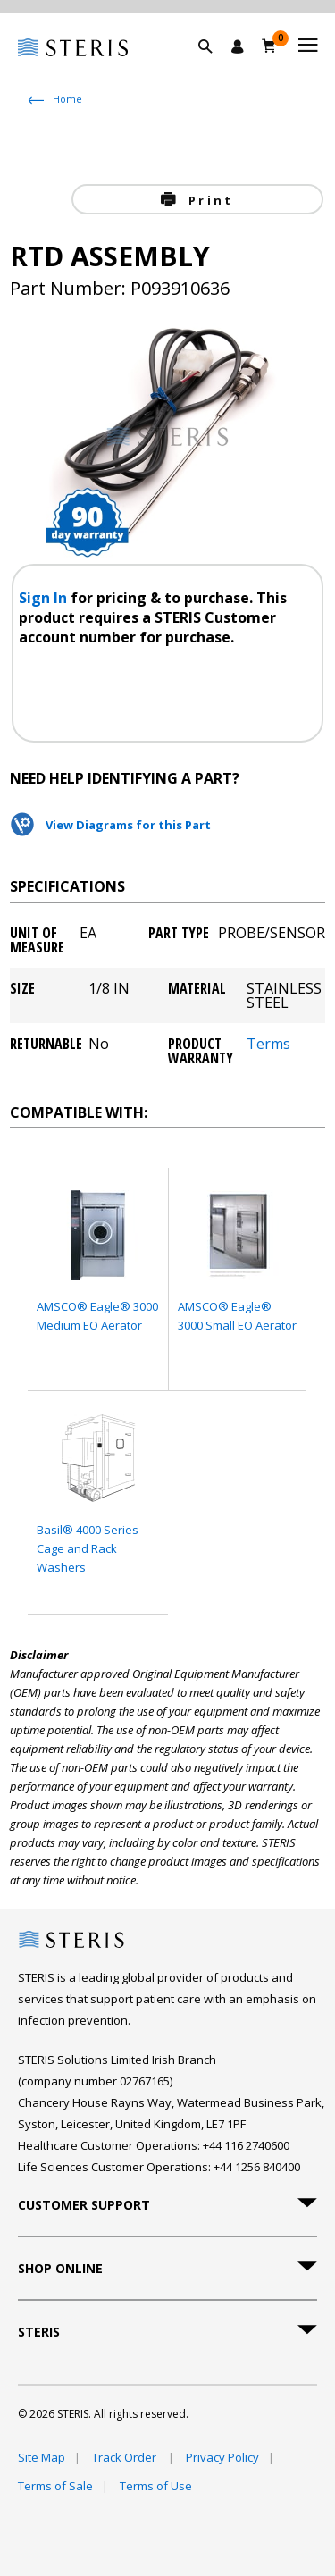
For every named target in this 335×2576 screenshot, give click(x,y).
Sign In (45, 598)
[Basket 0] (269, 46)
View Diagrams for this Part (128, 825)
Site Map (41, 2457)
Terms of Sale (55, 2486)
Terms (268, 1044)
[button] (214, 67)
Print (208, 200)
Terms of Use (156, 2486)
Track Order (125, 2457)
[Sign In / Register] (237, 46)
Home (67, 98)
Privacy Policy (222, 2457)
